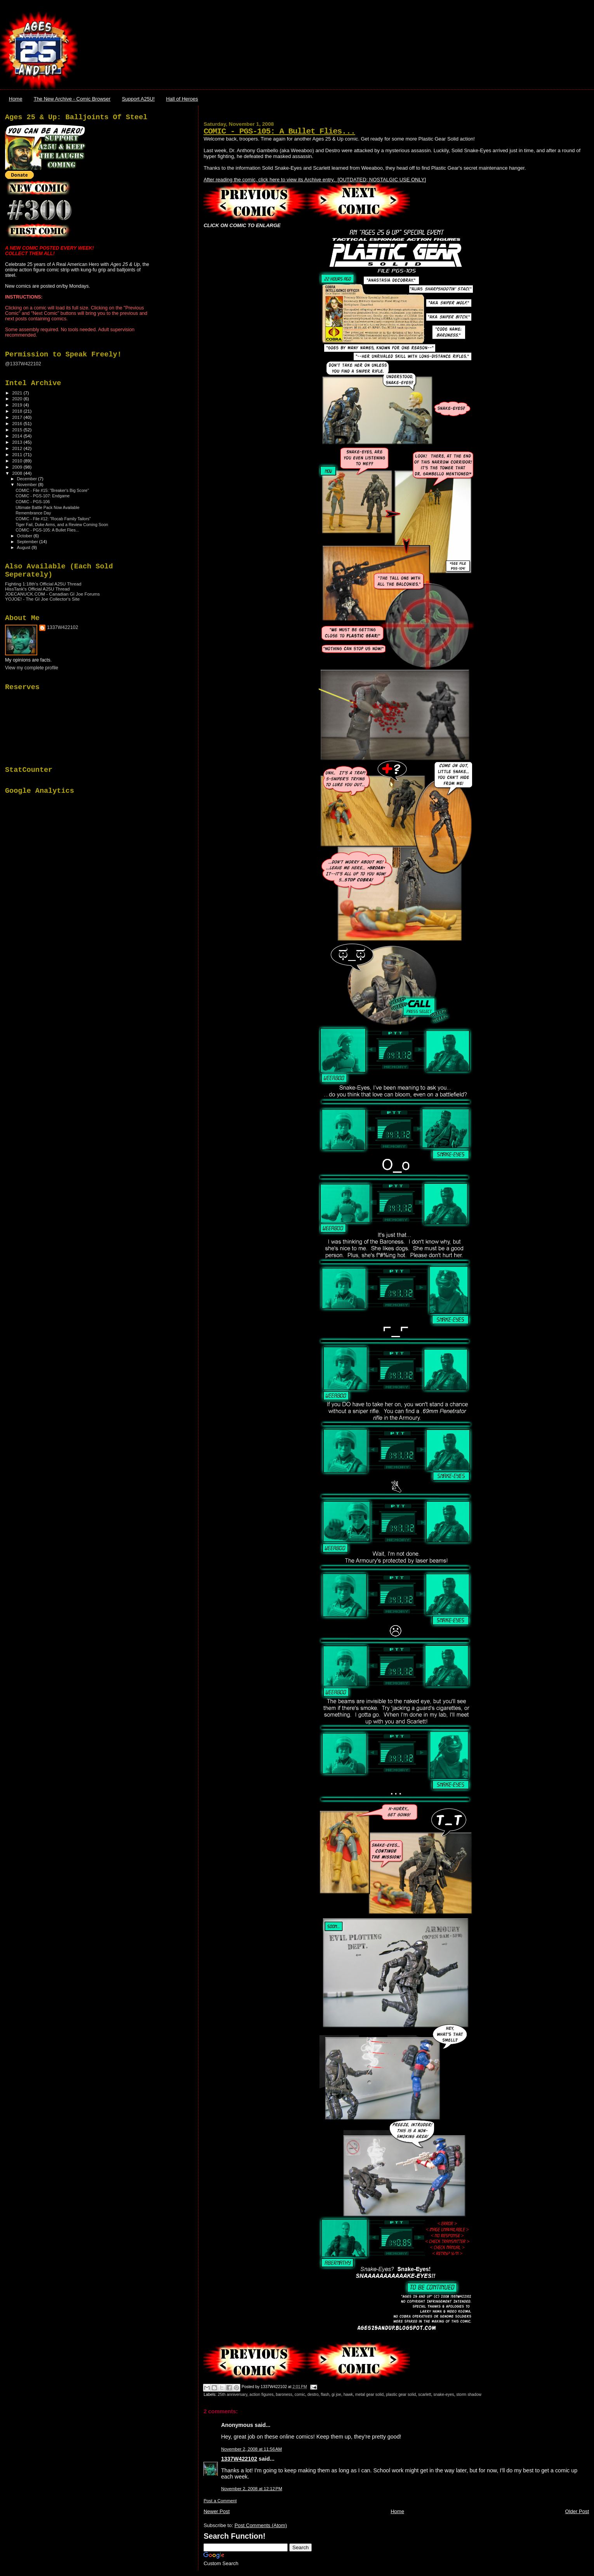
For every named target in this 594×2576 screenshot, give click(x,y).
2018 (17, 410)
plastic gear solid (401, 2394)
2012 (17, 448)
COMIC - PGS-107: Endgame (42, 495)
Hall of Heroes (182, 99)
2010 (17, 460)
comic (300, 2394)
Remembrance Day (33, 513)
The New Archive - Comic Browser (72, 99)
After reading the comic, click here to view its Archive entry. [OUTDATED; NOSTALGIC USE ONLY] (314, 179)
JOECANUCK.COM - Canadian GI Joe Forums (52, 593)
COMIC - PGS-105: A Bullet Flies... (279, 131)
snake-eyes (443, 2394)
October (25, 535)
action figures (262, 2394)
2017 (17, 417)
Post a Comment (219, 2500)
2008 (17, 473)
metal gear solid (369, 2394)
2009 (17, 466)
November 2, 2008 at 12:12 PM (251, 2488)
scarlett (424, 2394)
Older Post (577, 2511)
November (27, 484)
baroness (284, 2394)
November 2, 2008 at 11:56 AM (251, 2449)
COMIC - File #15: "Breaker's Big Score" (52, 490)
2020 (17, 398)
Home (16, 99)
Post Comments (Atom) (260, 2525)
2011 (17, 454)
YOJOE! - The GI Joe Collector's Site (42, 598)
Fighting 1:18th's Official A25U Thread (43, 583)
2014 (17, 435)
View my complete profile (31, 667)
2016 (17, 423)
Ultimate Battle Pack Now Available (47, 507)
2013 (17, 442)
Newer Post (216, 2511)
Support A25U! (138, 99)
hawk (348, 2394)
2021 (17, 392)
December (27, 478)
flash (325, 2394)
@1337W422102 (23, 364)
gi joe (336, 2394)
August (24, 547)
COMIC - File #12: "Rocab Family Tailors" (53, 518)
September (28, 541)
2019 (17, 404)
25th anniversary (232, 2394)
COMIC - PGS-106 (33, 501)
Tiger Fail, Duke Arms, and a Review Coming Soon (62, 524)
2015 (17, 429)
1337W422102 (239, 2459)
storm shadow (468, 2394)
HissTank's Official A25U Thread (37, 588)
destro (313, 2394)
